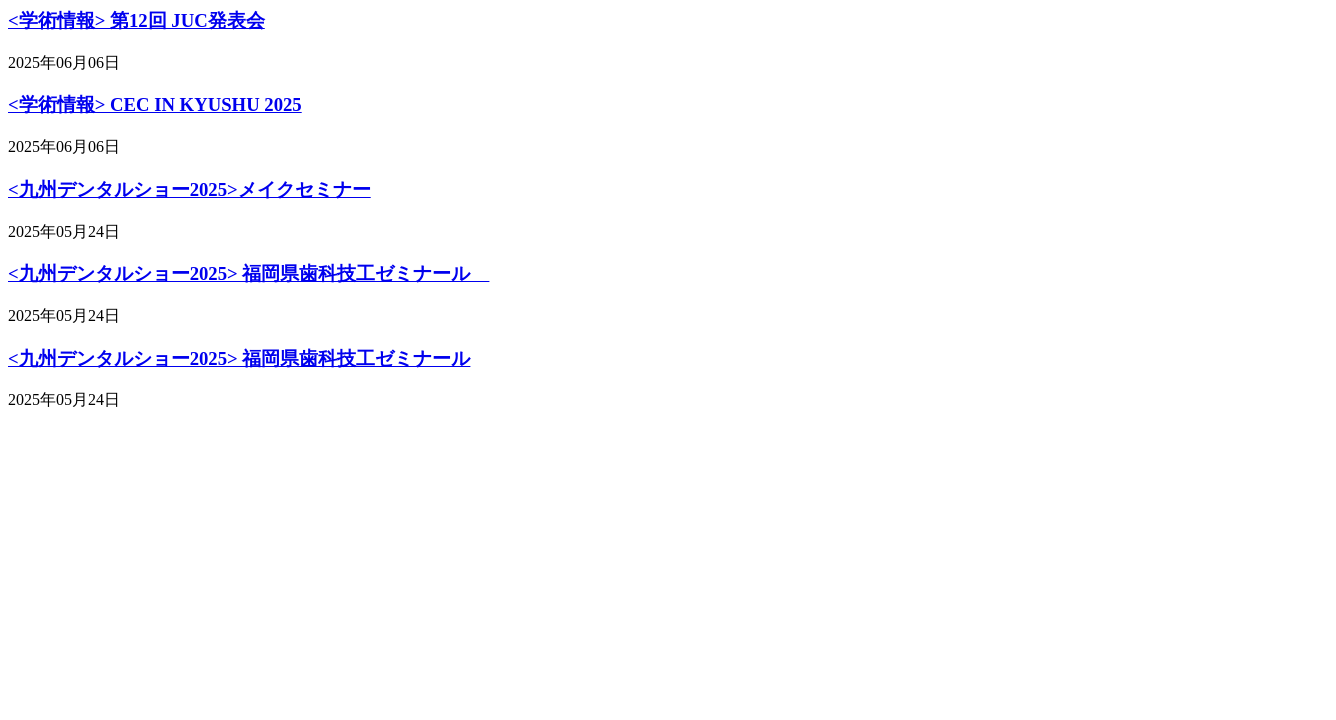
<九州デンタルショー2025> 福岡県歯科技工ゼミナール (248, 273)
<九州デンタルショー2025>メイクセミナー (189, 189)
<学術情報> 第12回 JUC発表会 (136, 20)
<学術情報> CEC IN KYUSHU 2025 (155, 104)
